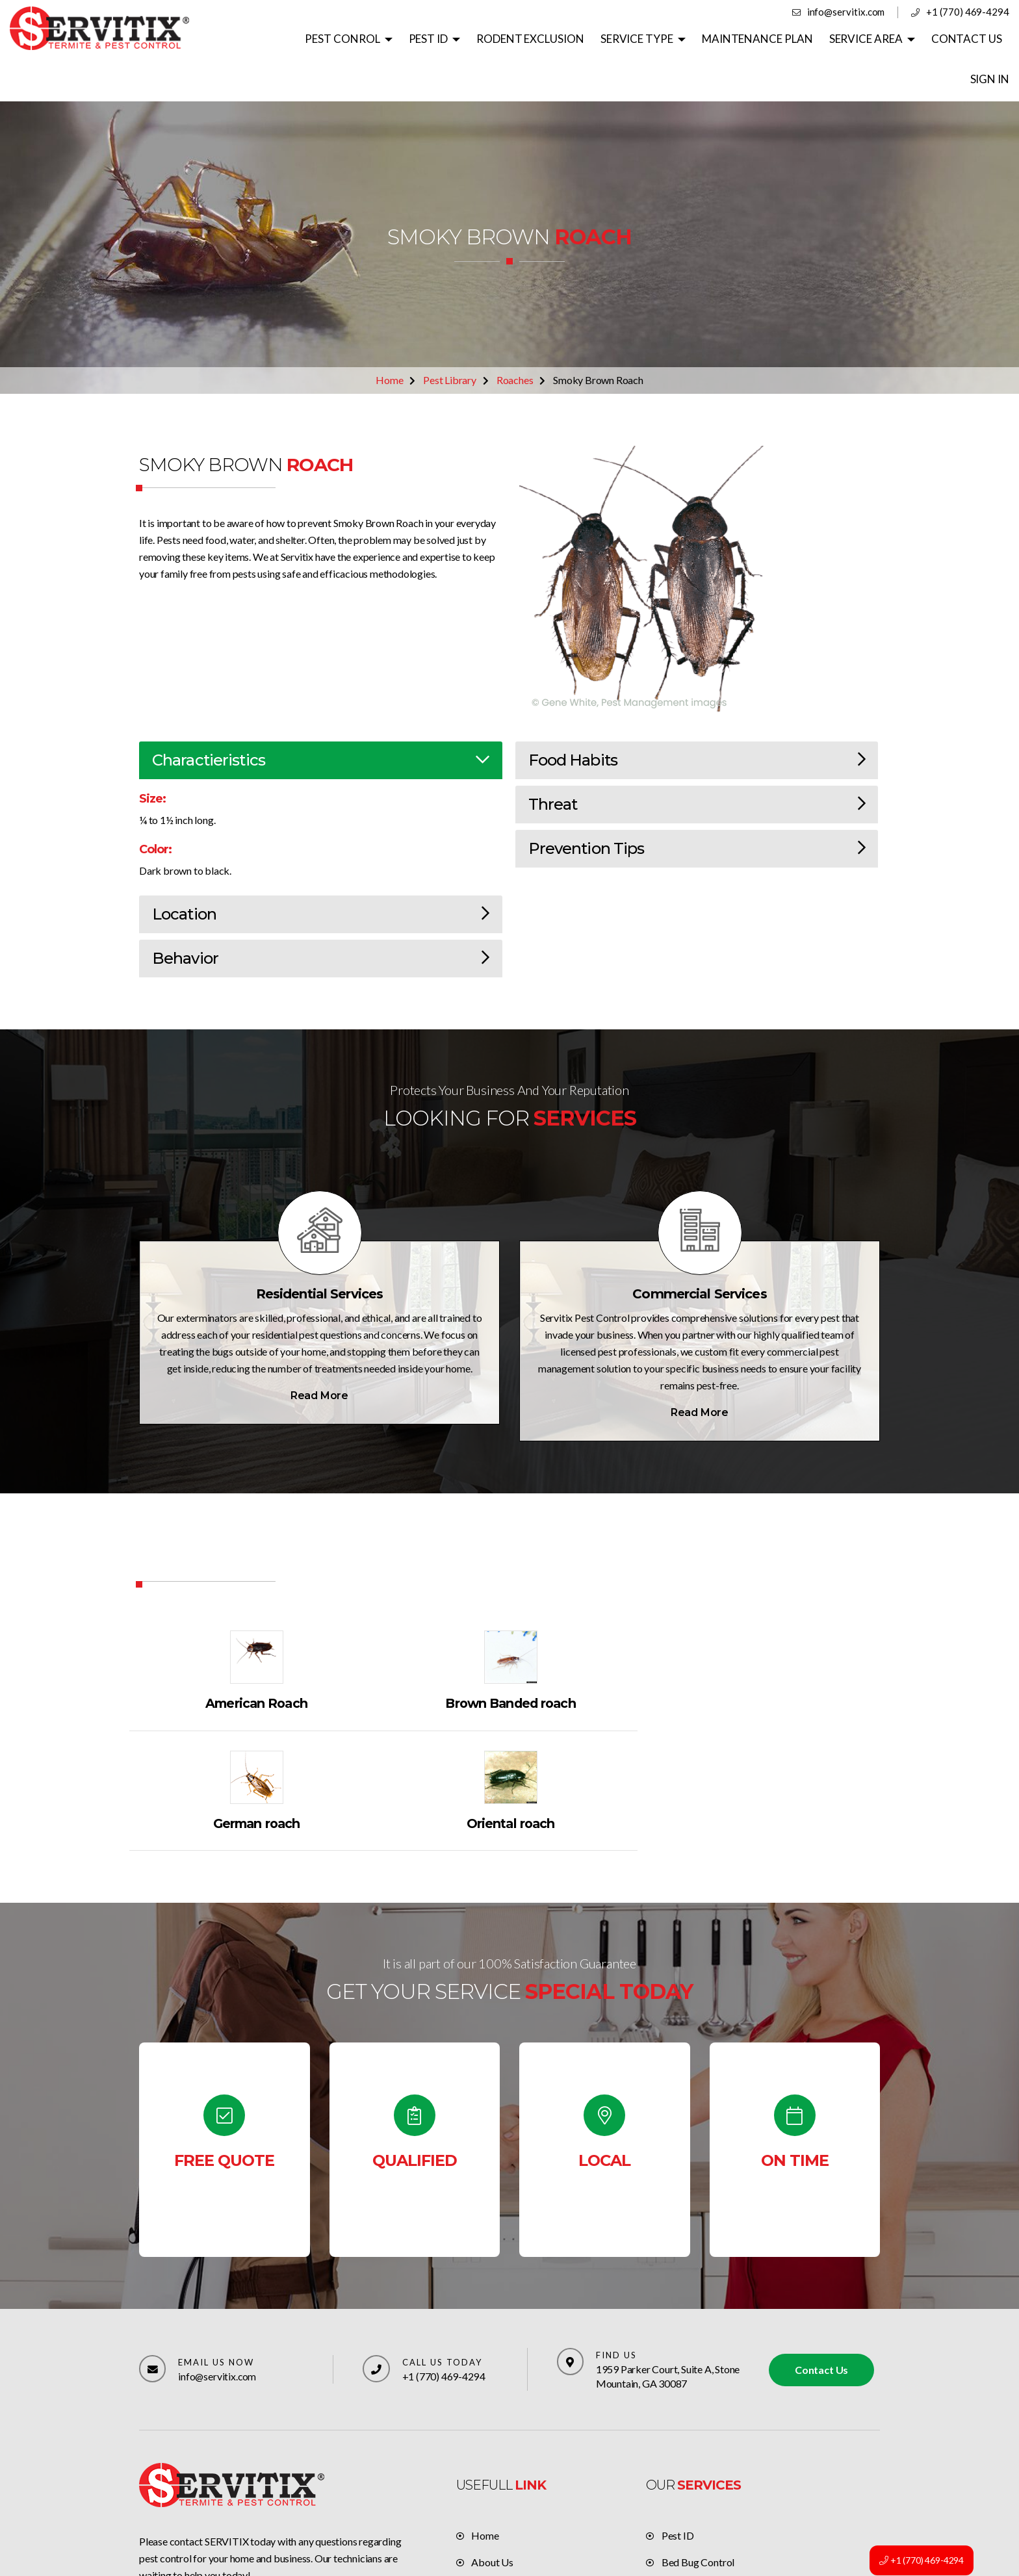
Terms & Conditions (513, 2455)
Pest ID (678, 2375)
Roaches (515, 339)
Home (389, 339)
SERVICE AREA (826, 38)
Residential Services (319, 1253)
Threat (697, 763)
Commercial (688, 2482)
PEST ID (393, 38)
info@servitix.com (848, 12)
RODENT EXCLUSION (494, 38)
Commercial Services (700, 1253)
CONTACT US (927, 38)
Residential (686, 2455)
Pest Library (449, 339)
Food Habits (697, 719)
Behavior (320, 917)
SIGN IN (989, 38)
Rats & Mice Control (706, 2429)
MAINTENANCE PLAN (720, 38)
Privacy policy (501, 2482)
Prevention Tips (697, 808)
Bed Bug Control (698, 2402)
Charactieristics (320, 719)
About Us (492, 2402)
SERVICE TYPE (600, 38)
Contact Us (821, 2209)
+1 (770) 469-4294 (968, 12)
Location (320, 873)
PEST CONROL (309, 38)
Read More (319, 1355)
